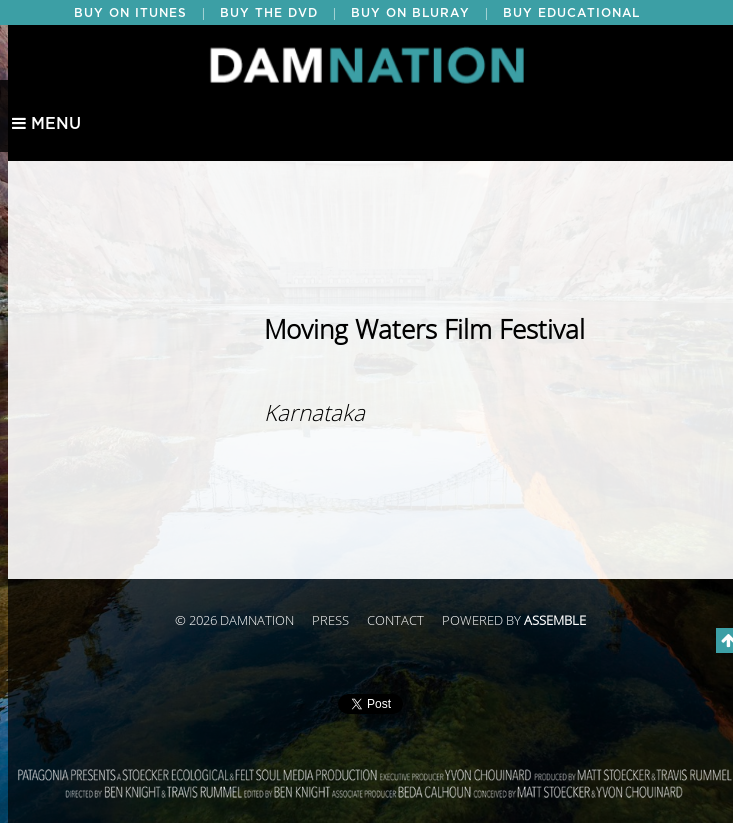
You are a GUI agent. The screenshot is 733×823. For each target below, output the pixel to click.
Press (330, 621)
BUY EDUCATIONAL (571, 13)
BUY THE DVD (269, 13)
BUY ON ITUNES (130, 13)
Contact (395, 621)
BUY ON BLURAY (410, 13)
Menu (46, 124)
